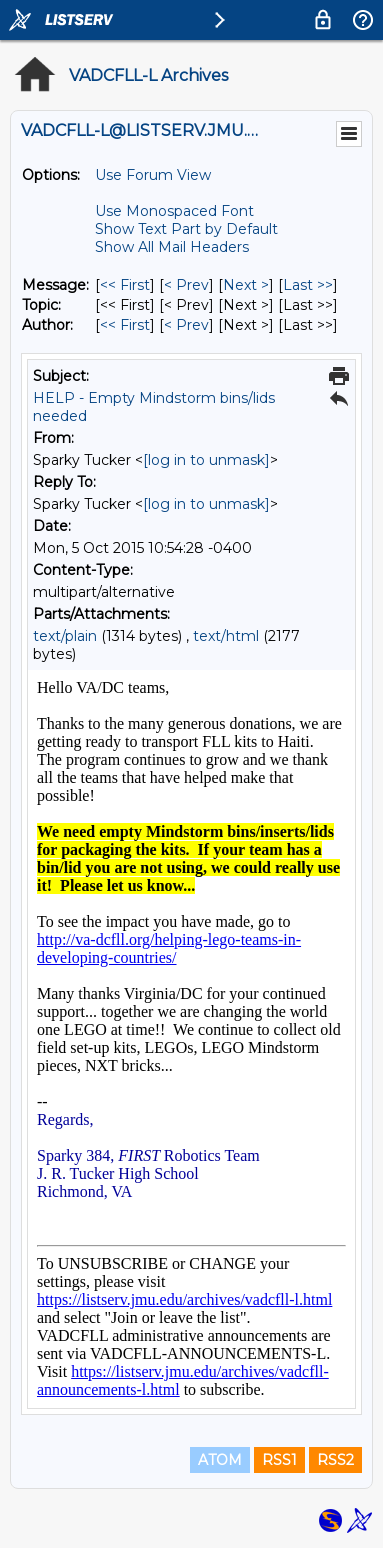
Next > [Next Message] (246, 285)
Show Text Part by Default (186, 229)
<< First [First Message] (125, 285)
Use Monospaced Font (174, 211)
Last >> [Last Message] (308, 285)
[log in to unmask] (206, 460)
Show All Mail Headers (172, 247)
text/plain (65, 636)
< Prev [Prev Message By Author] (186, 325)
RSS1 (279, 1460)
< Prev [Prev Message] (186, 285)
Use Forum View (153, 175)
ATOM (220, 1460)
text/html (226, 636)
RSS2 (335, 1460)
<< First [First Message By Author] (125, 325)
